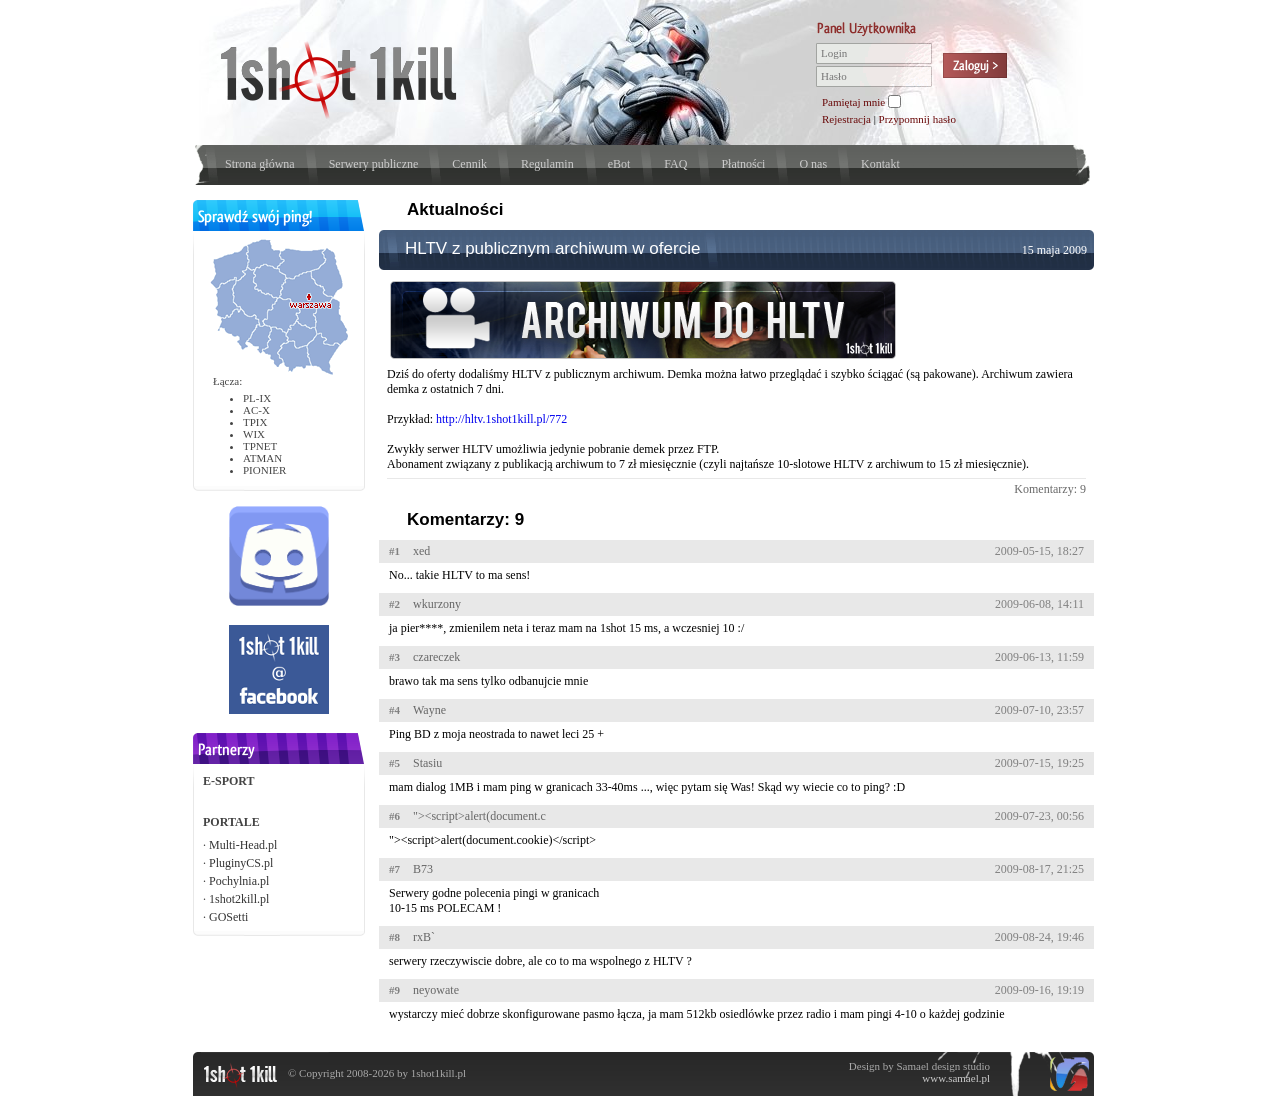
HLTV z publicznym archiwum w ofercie (552, 248)
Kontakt (880, 164)
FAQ (675, 164)
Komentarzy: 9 (1050, 489)
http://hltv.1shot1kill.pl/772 (501, 419)
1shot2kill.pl (239, 899)
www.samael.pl (956, 1078)
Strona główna (260, 164)
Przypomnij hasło (917, 119)
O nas (813, 164)
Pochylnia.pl (239, 881)
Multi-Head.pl (243, 845)
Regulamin (547, 164)
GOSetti (228, 917)
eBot (619, 164)
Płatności (743, 164)
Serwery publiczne (374, 164)
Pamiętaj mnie (853, 102)
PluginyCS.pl (241, 863)
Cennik (469, 164)
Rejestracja (846, 119)
